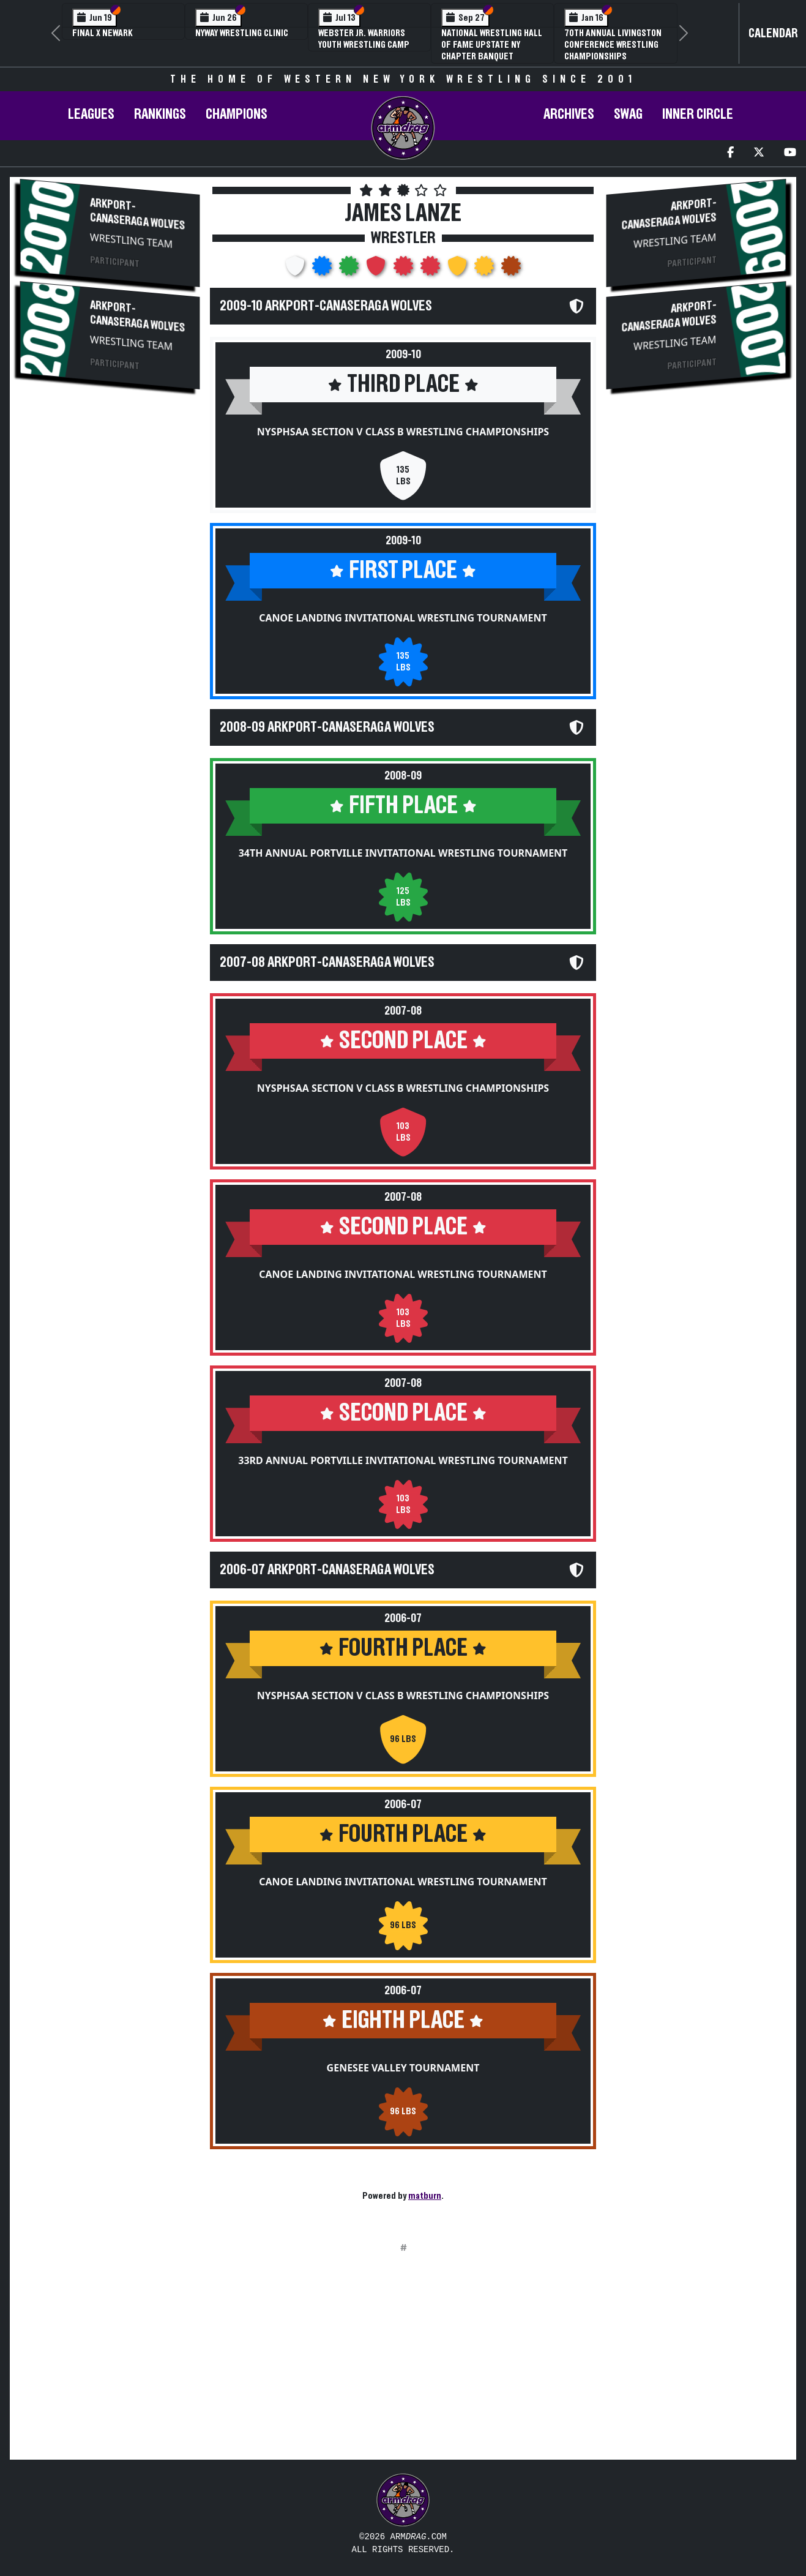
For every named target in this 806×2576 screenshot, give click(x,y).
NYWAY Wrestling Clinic (241, 33)
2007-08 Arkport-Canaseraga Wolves (327, 962)
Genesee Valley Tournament (403, 2068)
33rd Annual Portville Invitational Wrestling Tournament (402, 1460)
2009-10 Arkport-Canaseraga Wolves (326, 306)
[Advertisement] (110, 604)
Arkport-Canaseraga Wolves (137, 214)
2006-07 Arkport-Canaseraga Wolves (327, 1570)
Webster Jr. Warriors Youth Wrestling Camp (363, 39)
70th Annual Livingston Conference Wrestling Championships (613, 44)
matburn (424, 2196)
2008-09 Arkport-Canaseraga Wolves (327, 727)
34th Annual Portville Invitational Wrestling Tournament (403, 853)
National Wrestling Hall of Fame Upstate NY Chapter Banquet (491, 44)
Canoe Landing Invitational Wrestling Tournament (403, 618)
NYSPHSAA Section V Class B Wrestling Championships (403, 431)
